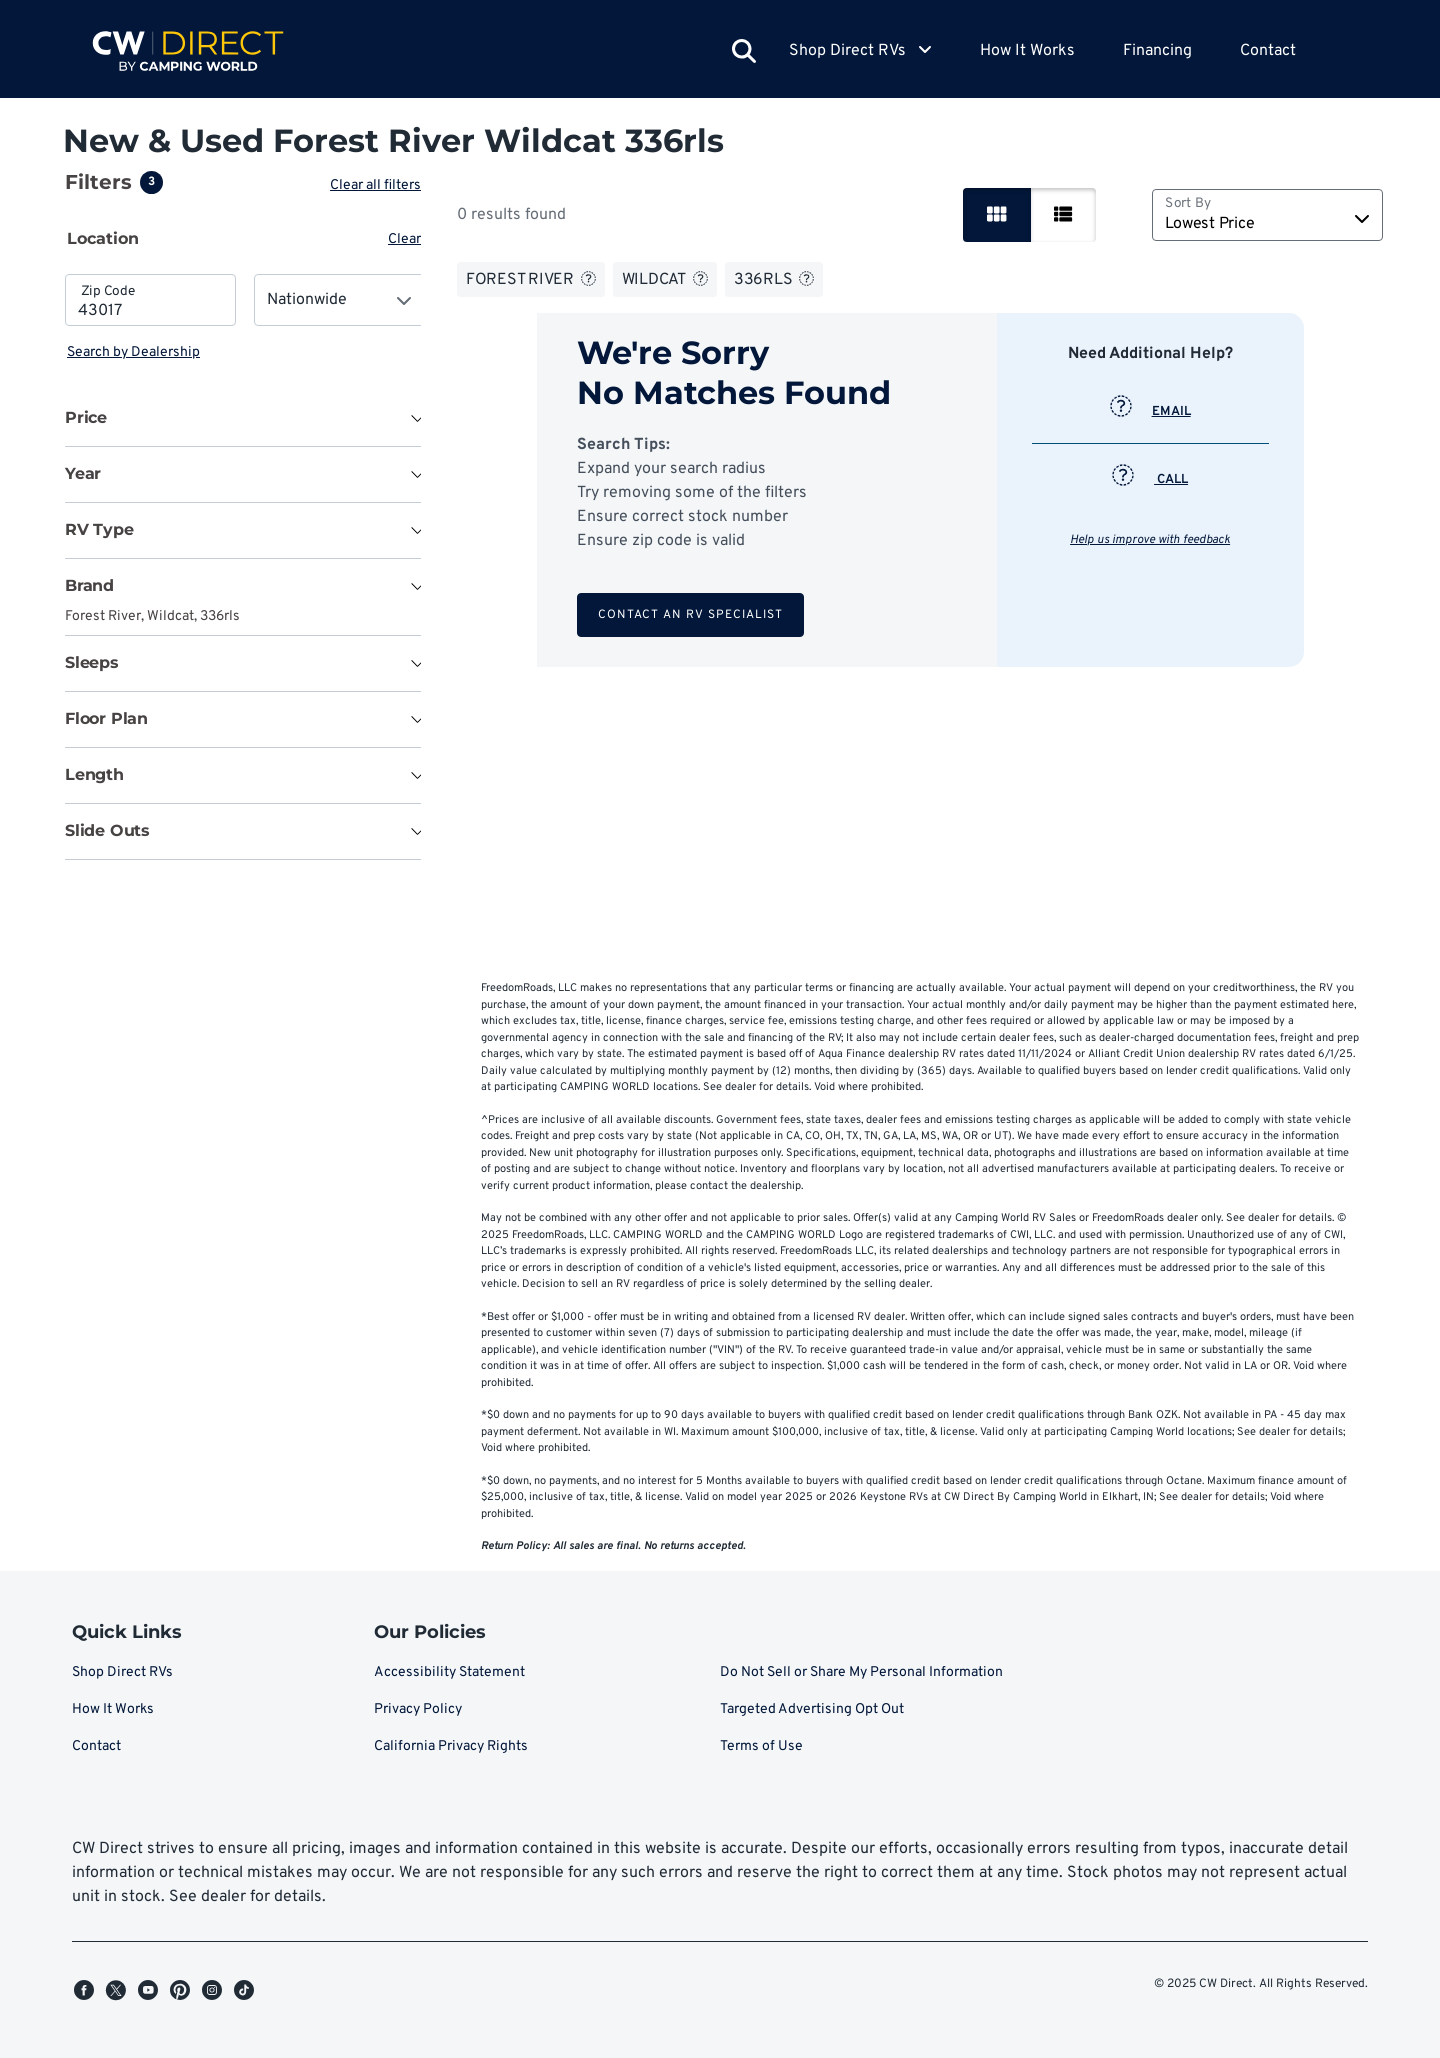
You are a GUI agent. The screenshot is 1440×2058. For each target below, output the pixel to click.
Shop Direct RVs (122, 1672)
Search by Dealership (133, 352)
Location (103, 238)
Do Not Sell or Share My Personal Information (861, 1672)
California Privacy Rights (451, 1746)
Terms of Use (761, 1746)
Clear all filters (379, 185)
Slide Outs (107, 830)
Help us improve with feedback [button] (1152, 540)
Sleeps (92, 662)
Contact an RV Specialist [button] (692, 615)
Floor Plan (106, 718)
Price (86, 417)
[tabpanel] (245, 318)
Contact (1268, 51)
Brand (89, 585)
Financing (1157, 51)
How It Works (1027, 51)
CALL (1152, 480)
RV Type (99, 529)
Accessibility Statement (449, 1672)
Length (94, 774)
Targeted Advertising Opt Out (812, 1709)
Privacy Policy (418, 1709)
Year (83, 473)
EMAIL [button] (1152, 412)
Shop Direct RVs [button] (860, 51)
